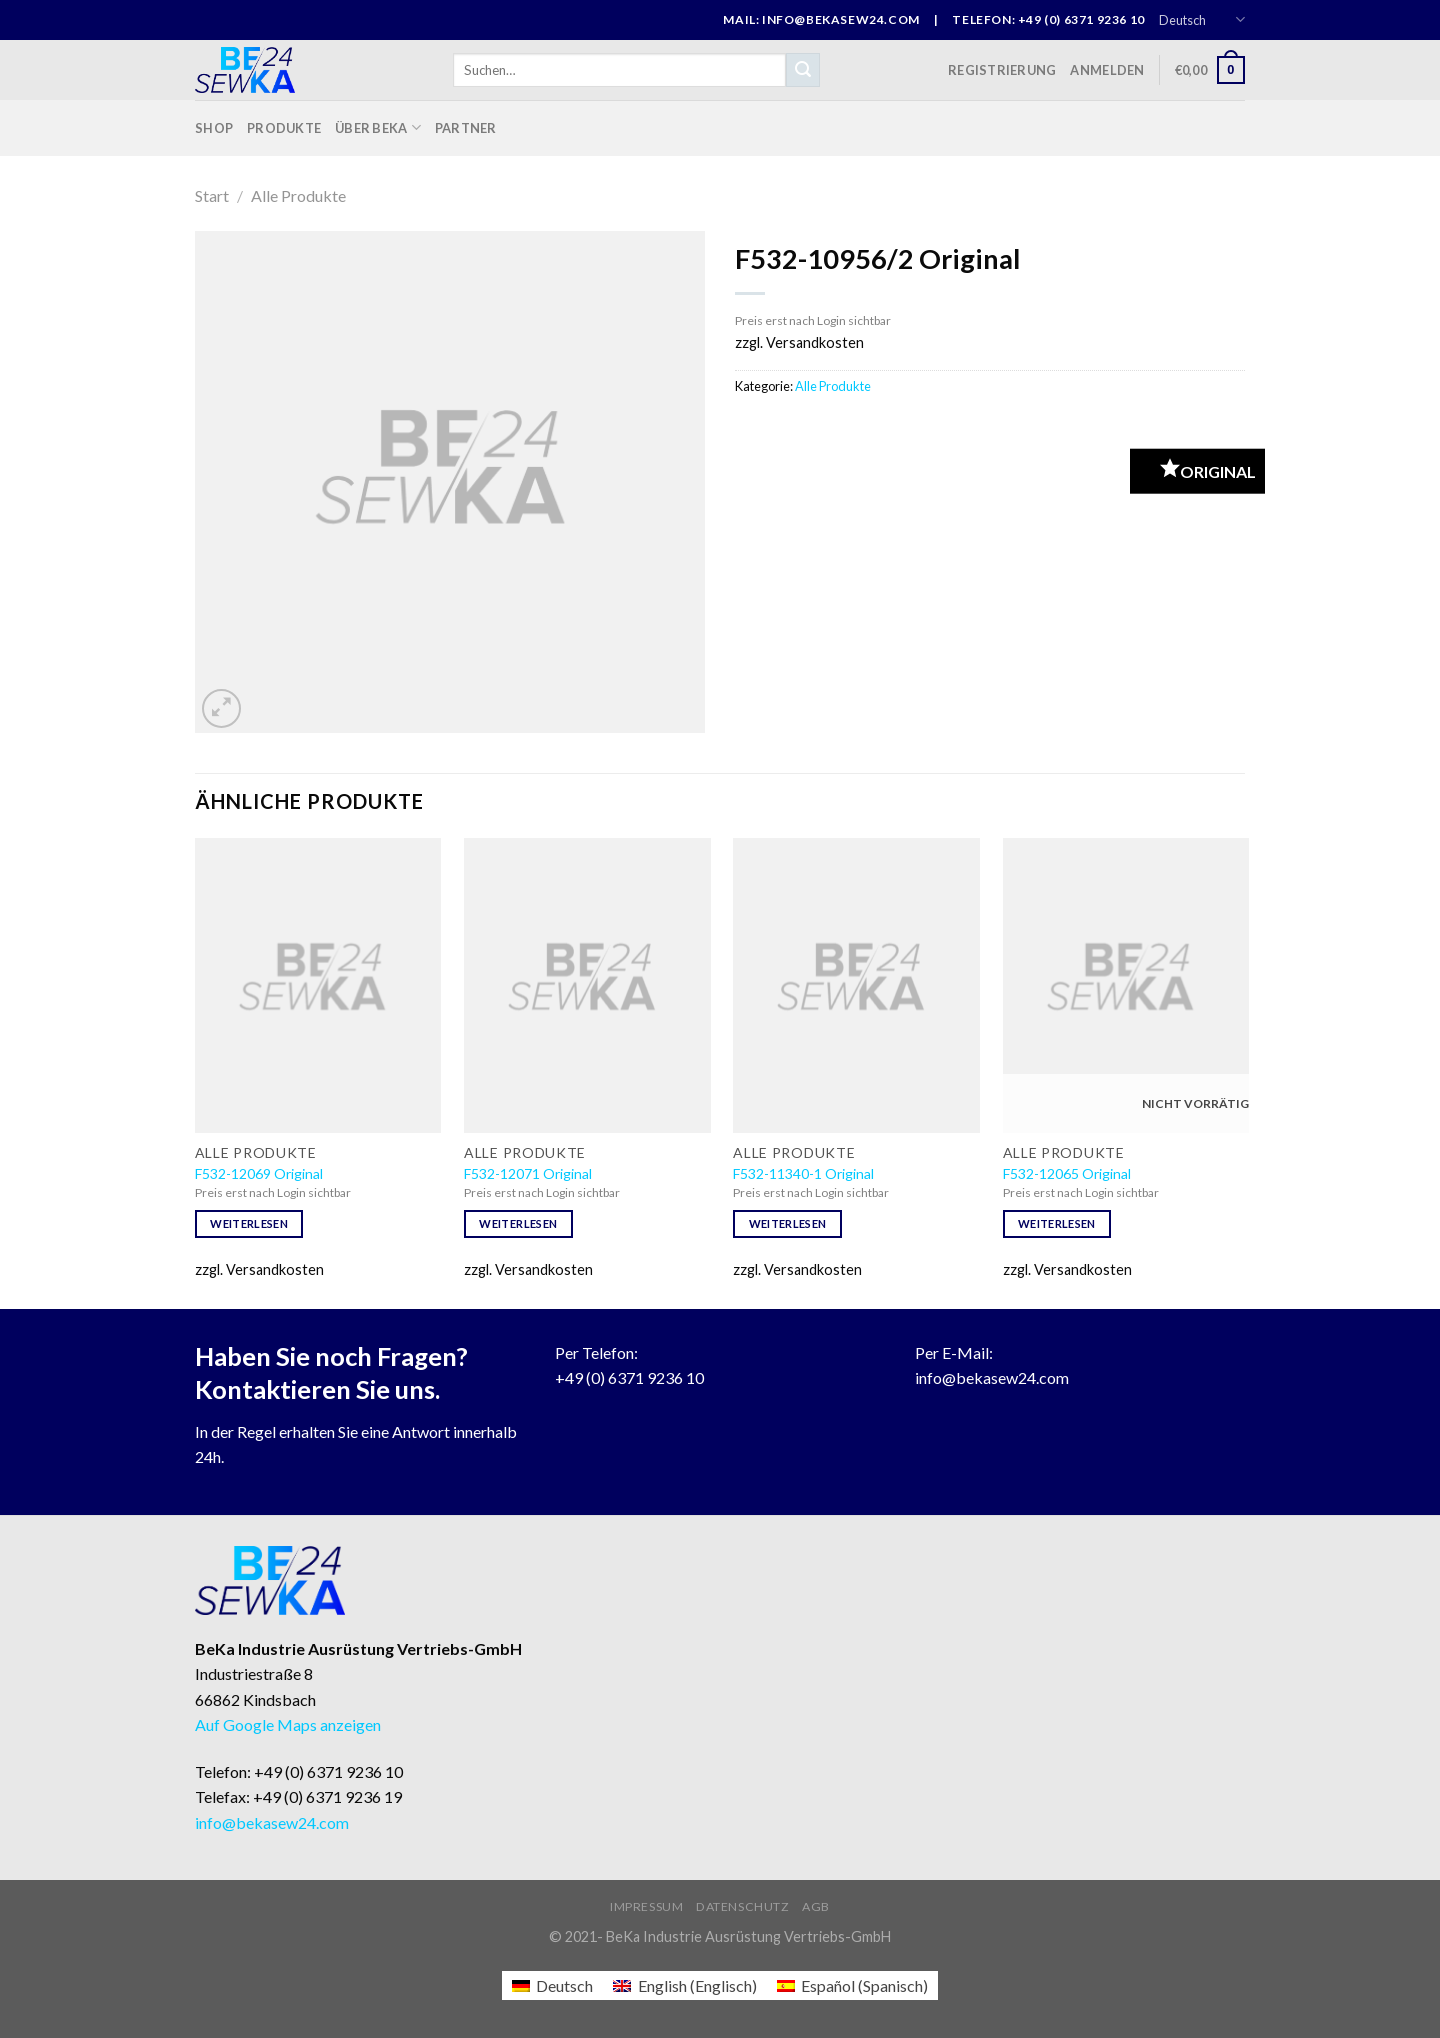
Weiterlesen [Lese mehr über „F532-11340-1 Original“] (788, 1223)
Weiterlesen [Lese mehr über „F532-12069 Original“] (249, 1223)
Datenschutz (743, 1906)
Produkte (284, 128)
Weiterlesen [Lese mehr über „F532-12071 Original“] (518, 1223)
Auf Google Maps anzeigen (288, 1724)
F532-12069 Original (259, 1173)
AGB (816, 1906)
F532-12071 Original (528, 1173)
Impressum (647, 1906)
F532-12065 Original (1067, 1173)
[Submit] (803, 70)
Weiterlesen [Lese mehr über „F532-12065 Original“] (1057, 1223)
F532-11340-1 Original (803, 1173)
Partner (466, 128)
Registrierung (1002, 70)
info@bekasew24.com (992, 1377)
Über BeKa (378, 127)
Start (212, 195)
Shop (214, 128)
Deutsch (1202, 19)
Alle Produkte (298, 195)
